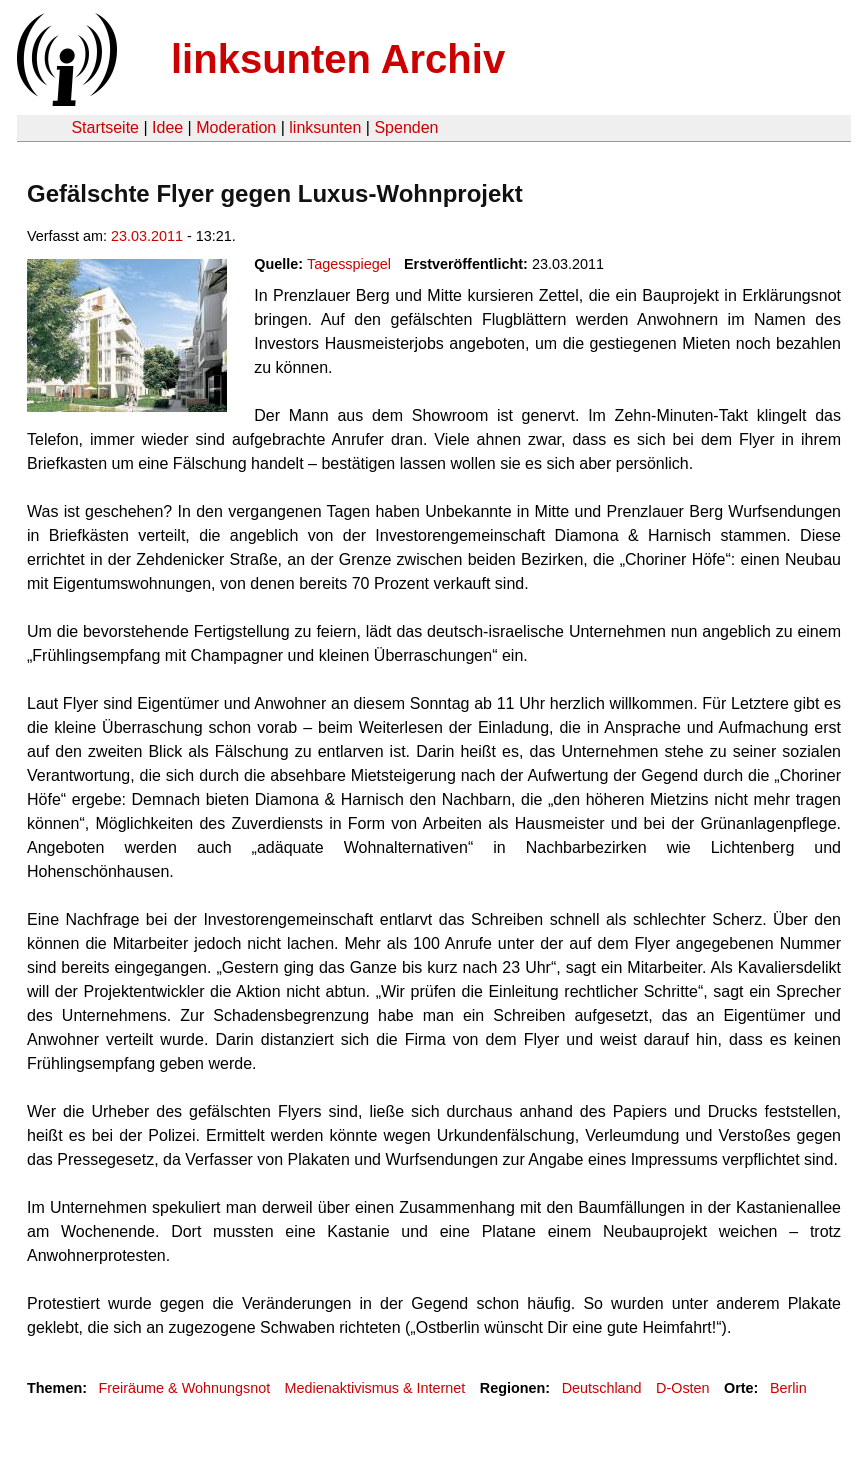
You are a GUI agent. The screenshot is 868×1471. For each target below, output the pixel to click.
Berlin (788, 1388)
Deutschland (602, 1388)
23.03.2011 (147, 236)
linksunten (325, 127)
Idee (167, 127)
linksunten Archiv (338, 59)
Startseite (105, 127)
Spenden (406, 127)
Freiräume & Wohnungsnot (184, 1388)
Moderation (236, 127)
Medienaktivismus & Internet (375, 1388)
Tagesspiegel (349, 264)
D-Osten (683, 1388)
